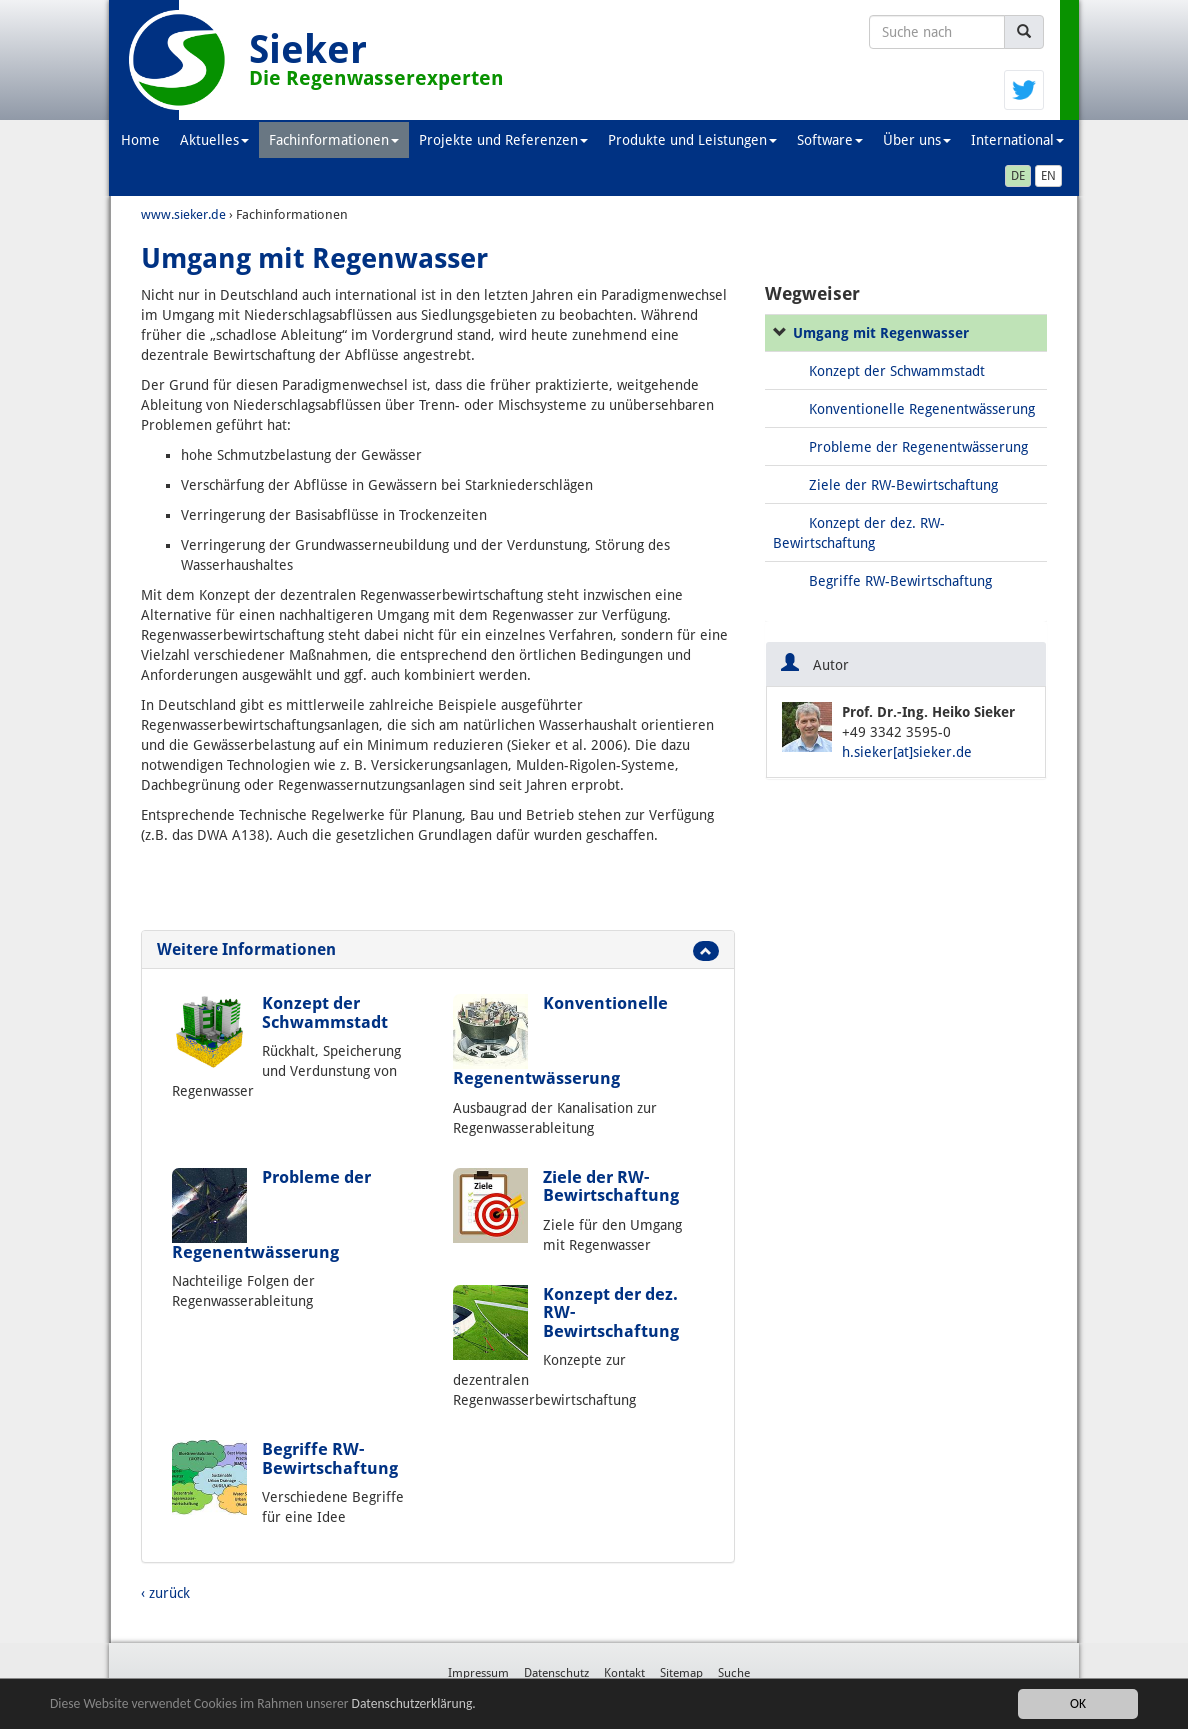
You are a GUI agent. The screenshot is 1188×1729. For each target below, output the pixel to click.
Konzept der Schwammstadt (325, 1012)
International (1017, 140)
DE (1018, 176)
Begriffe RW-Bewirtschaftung (330, 1458)
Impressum (478, 1673)
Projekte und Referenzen (503, 140)
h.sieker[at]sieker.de (907, 752)
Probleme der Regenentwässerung (918, 447)
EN (1048, 176)
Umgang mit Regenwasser (881, 333)
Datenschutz (556, 1673)
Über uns (917, 140)
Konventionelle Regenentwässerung (922, 409)
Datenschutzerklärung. (414, 1703)
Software (830, 140)
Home (140, 140)
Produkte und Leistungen (692, 140)
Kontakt (624, 1673)
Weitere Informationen (246, 949)
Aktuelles (214, 140)
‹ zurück (165, 1593)
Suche (734, 1673)
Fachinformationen (334, 140)
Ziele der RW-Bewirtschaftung (611, 1186)
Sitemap (681, 1673)
